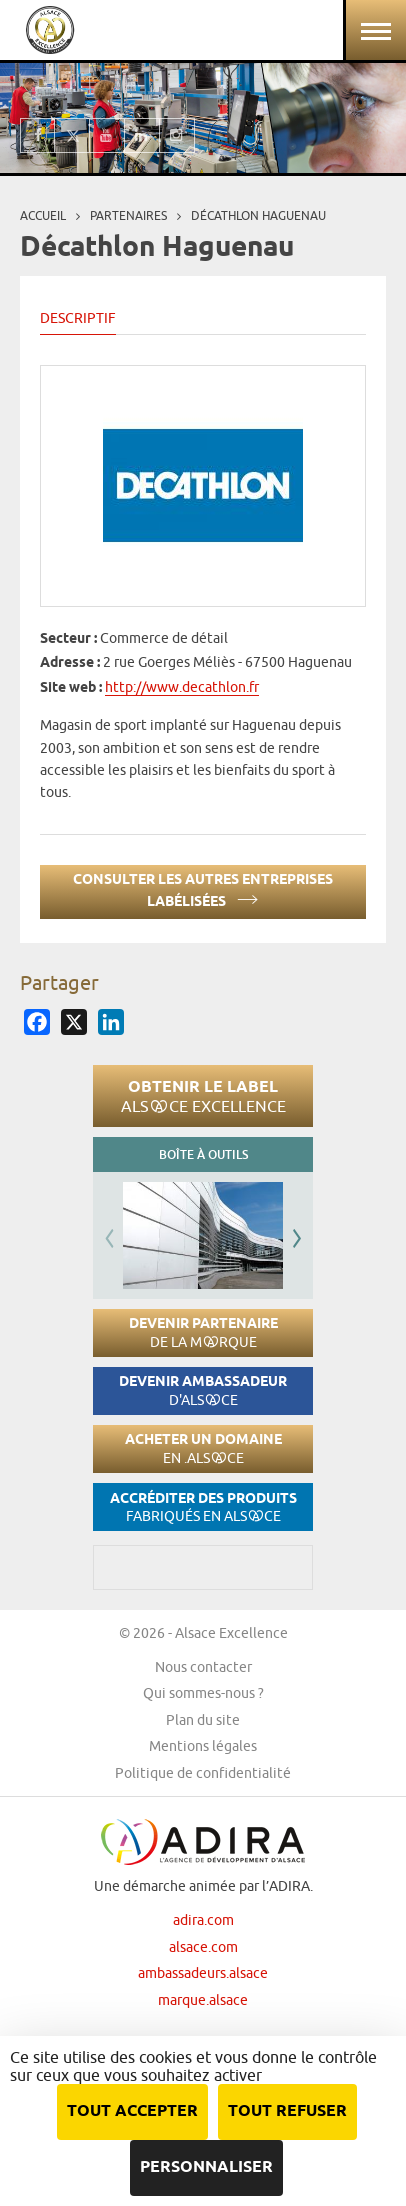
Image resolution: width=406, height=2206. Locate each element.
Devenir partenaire (203, 1332)
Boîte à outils (203, 1154)
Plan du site (203, 1720)
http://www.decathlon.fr (182, 687)
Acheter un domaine (203, 1448)
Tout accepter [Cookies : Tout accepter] (132, 2111)
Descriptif (78, 318)
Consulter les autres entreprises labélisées (203, 891)
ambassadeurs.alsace (203, 1973)
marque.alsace (203, 2000)
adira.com (203, 1920)
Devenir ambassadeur (203, 1390)
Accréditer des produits (203, 1507)
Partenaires (128, 215)
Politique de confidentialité (203, 1773)
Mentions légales (203, 1746)
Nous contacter (203, 1667)
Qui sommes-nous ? (203, 1693)
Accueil (43, 215)
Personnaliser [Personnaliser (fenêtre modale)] (206, 2167)
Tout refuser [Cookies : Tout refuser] (287, 2111)
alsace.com (203, 1947)
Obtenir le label (203, 1096)
